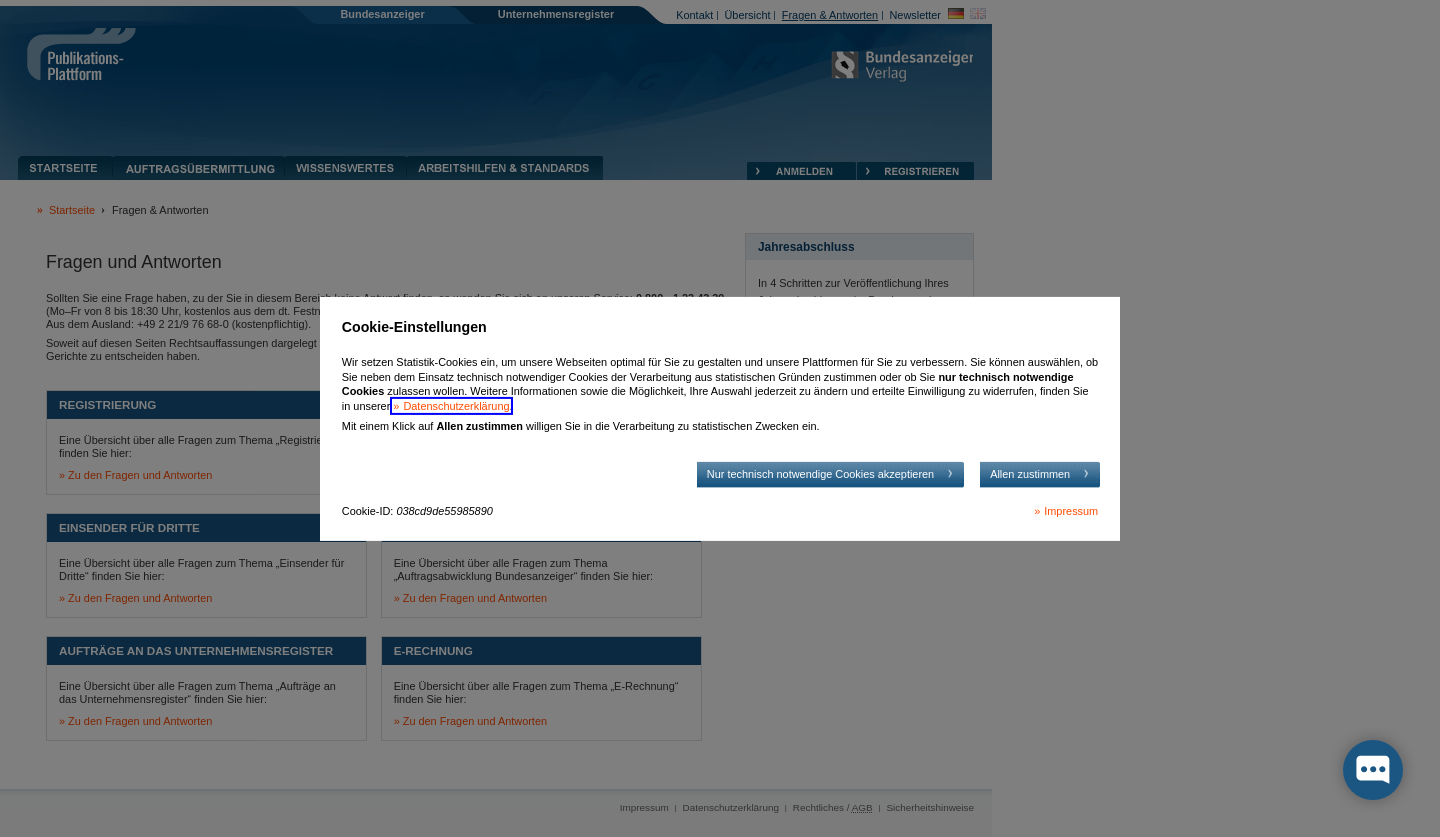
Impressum (1071, 511)
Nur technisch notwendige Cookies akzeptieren (820, 474)
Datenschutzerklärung (456, 406)
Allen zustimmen (1030, 474)
